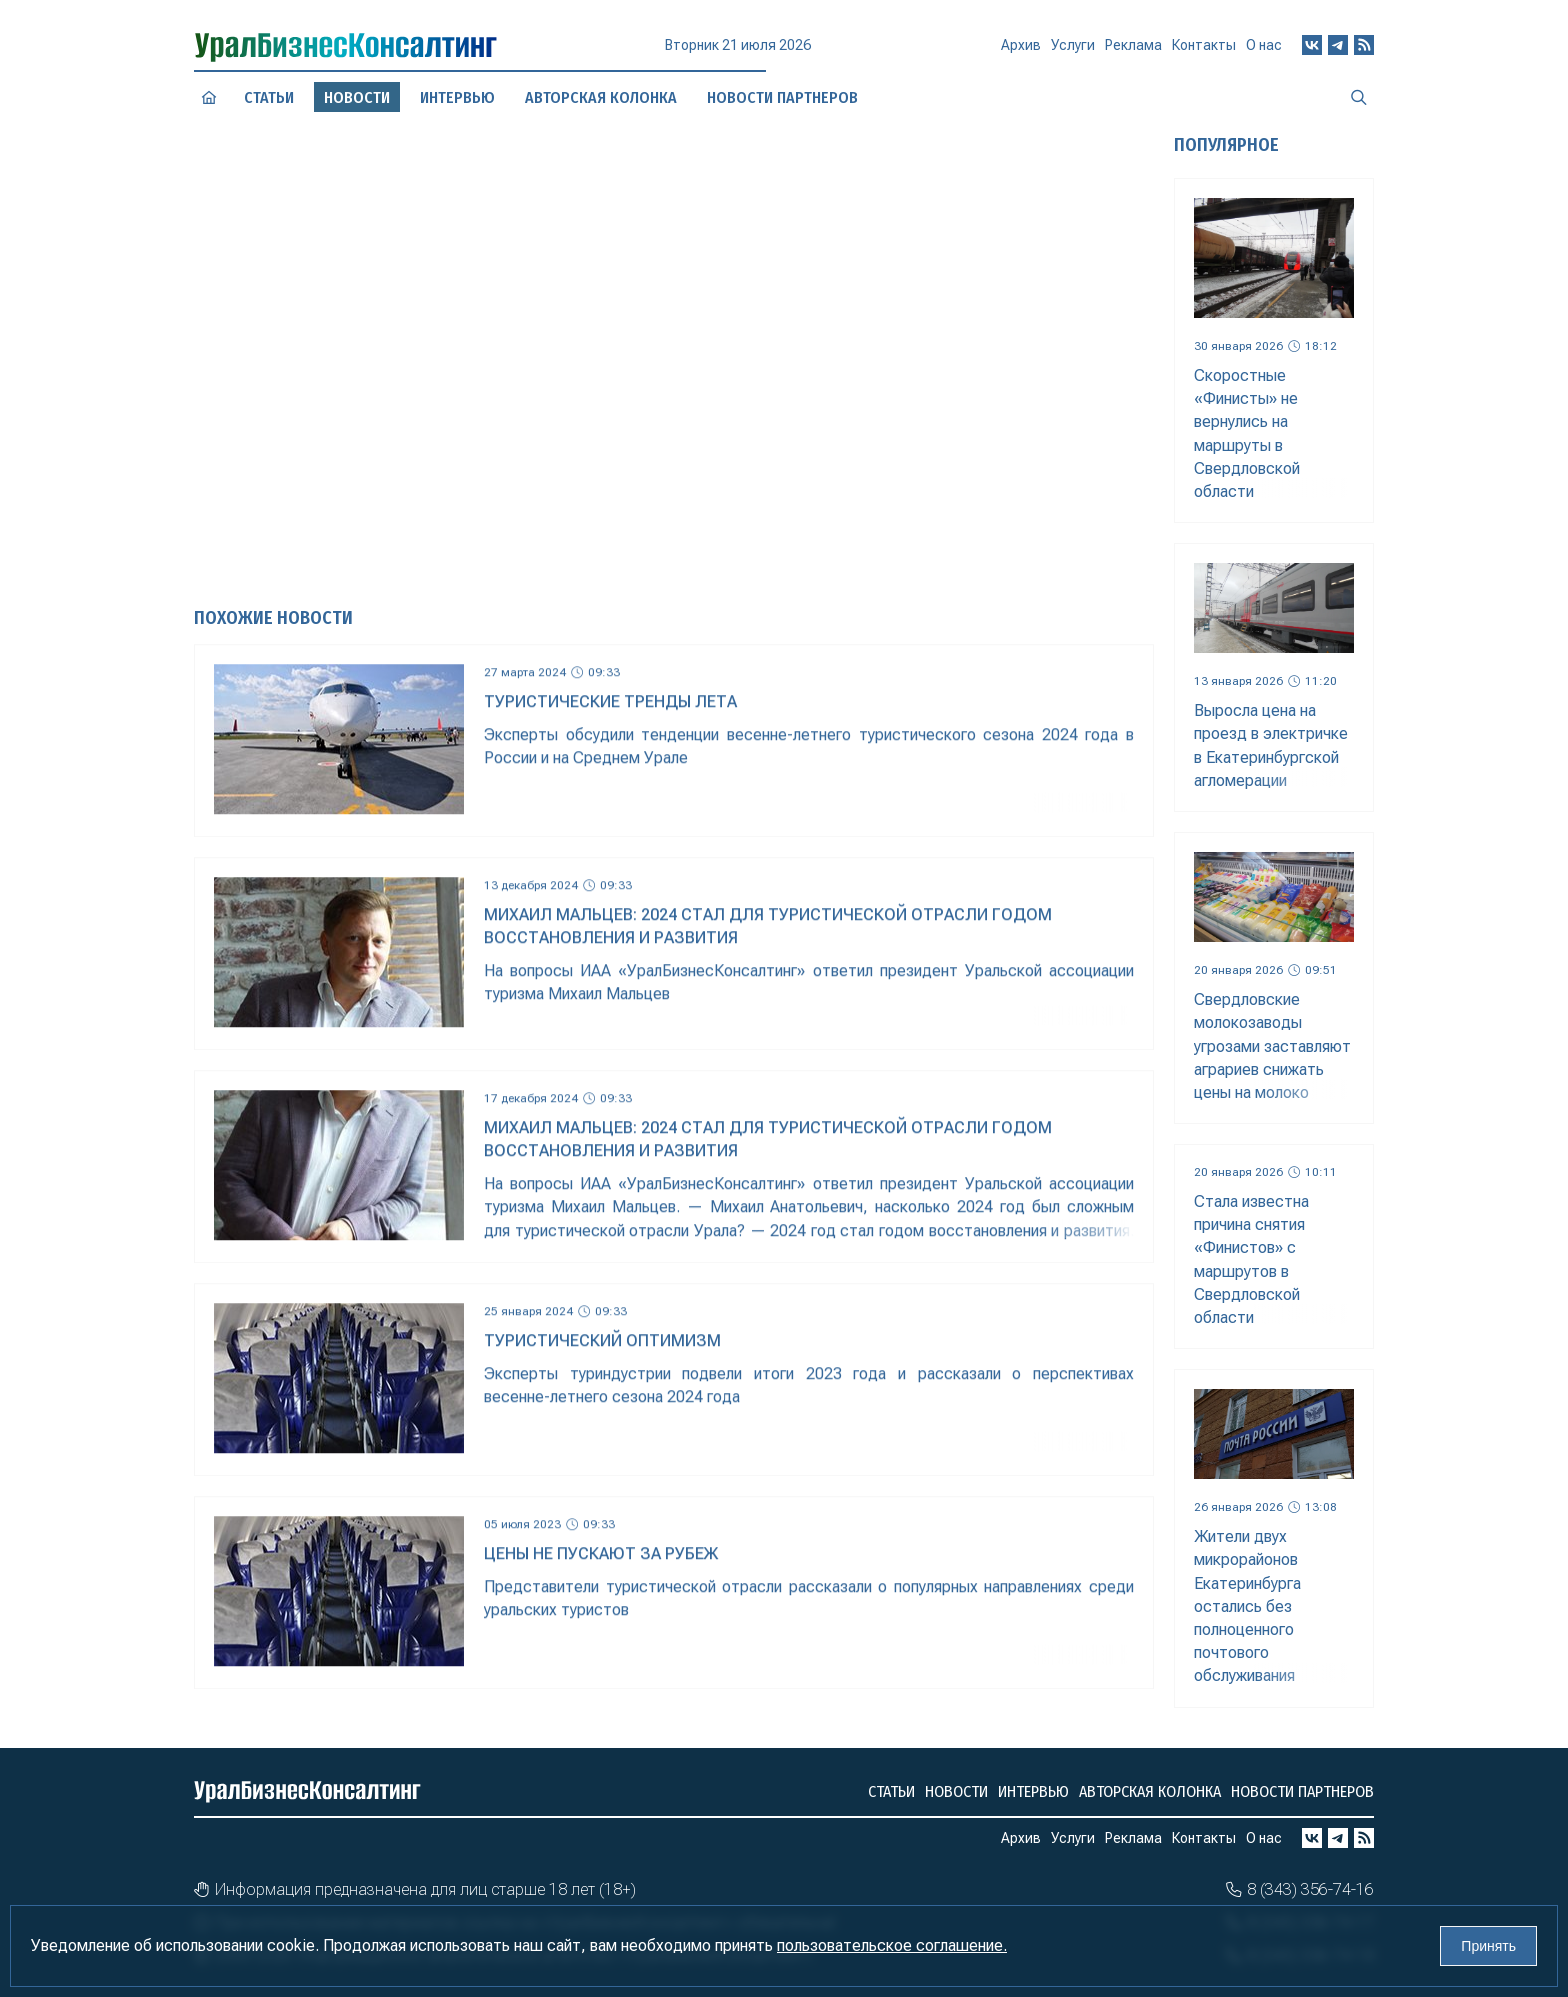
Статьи (269, 97)
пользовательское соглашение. (892, 1945)
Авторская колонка (1150, 1791)
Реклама (1133, 51)
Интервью (1033, 1791)
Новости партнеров (1302, 1791)
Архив (1021, 53)
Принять (1488, 1946)
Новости (956, 1791)
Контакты (1204, 49)
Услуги (1073, 52)
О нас (1264, 45)
